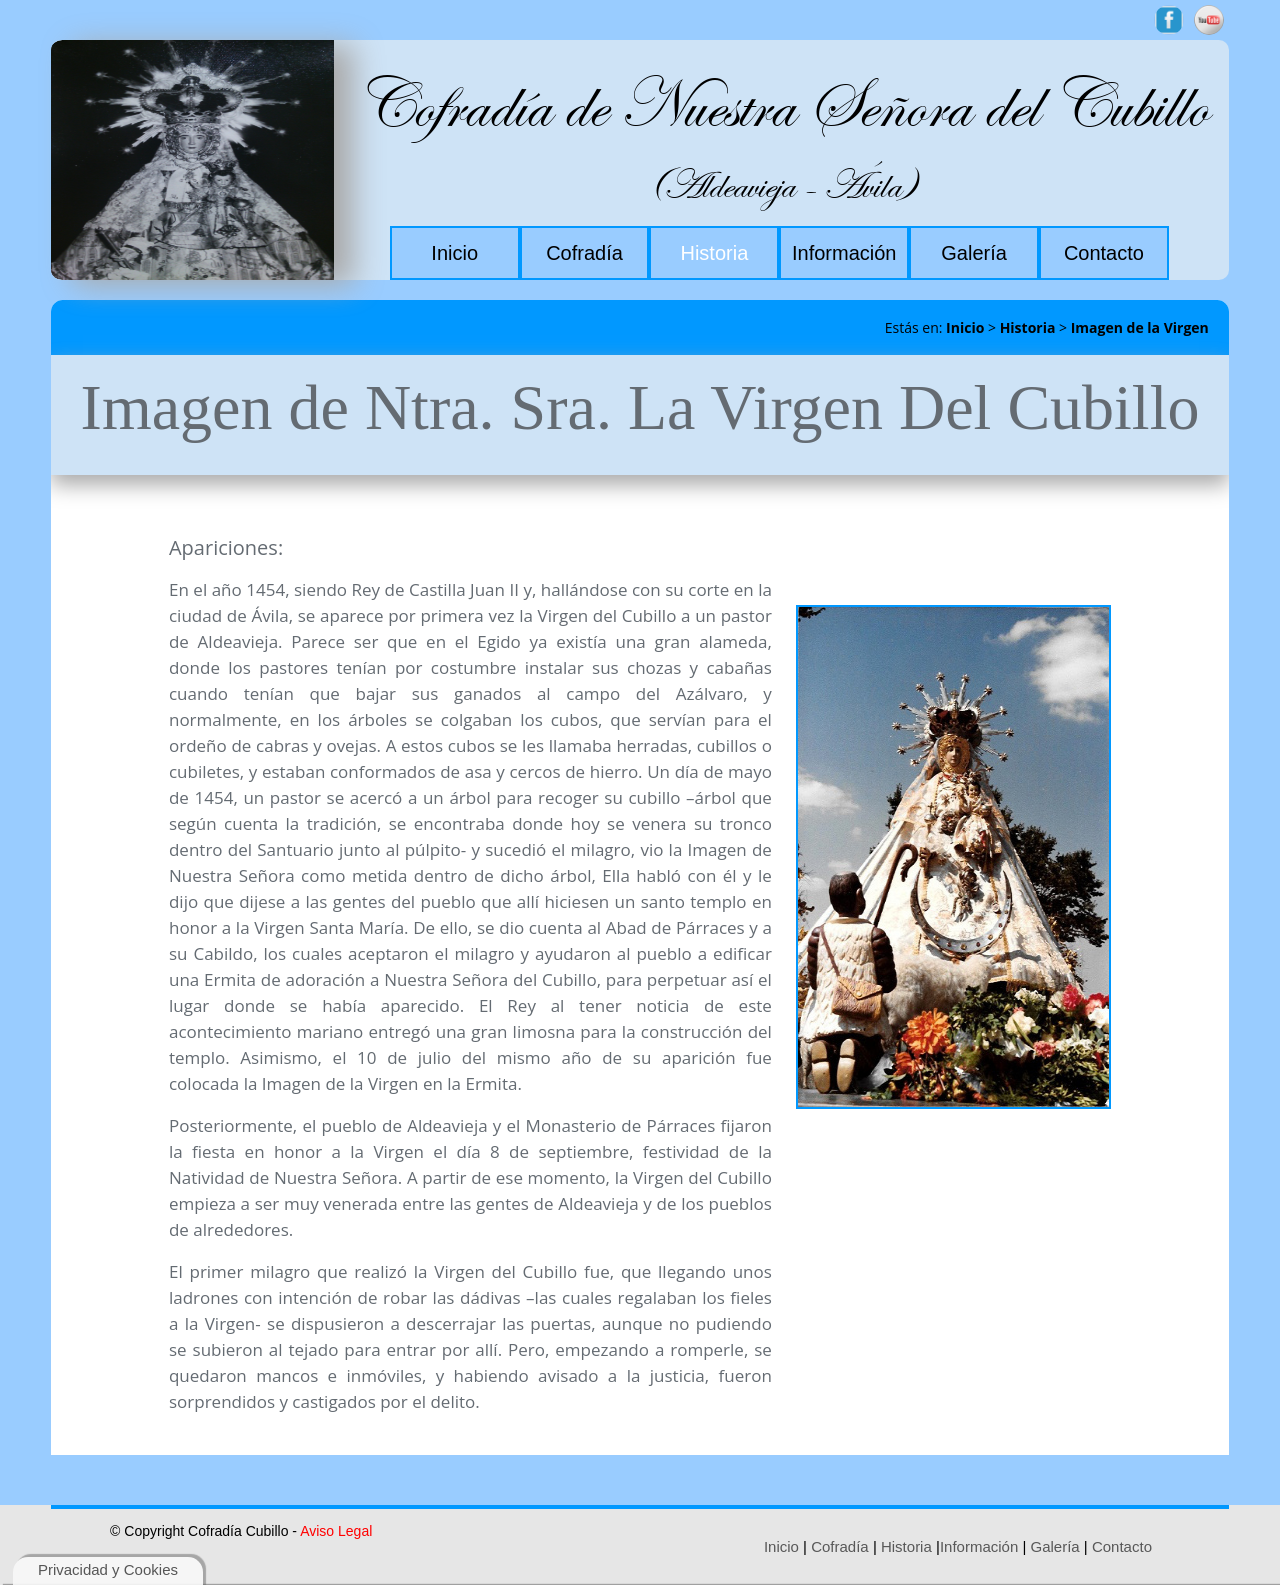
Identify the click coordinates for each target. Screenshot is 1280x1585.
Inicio (965, 327)
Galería (1055, 1546)
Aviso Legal (336, 1531)
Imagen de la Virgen (1140, 327)
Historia (1028, 327)
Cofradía (840, 1546)
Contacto (1122, 1546)
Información (979, 1546)
